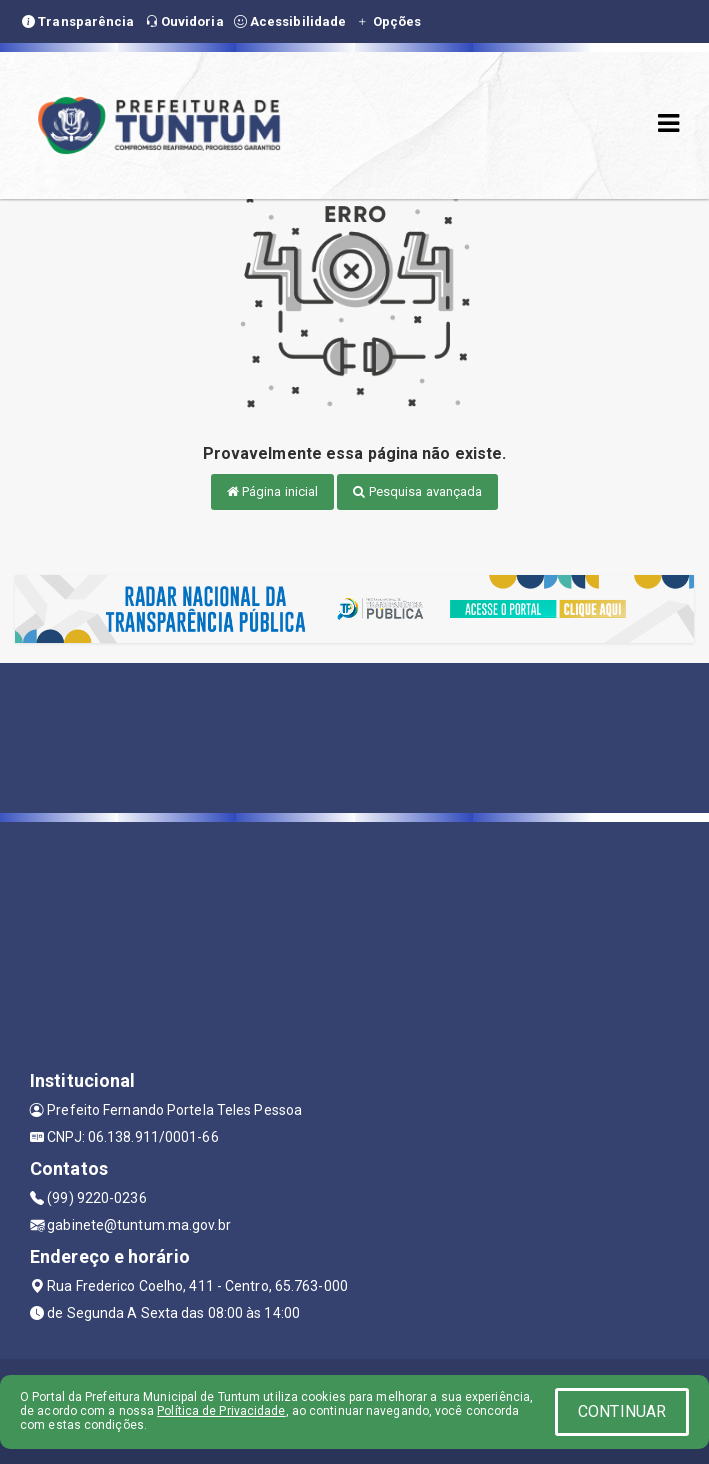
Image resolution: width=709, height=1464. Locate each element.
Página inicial (273, 491)
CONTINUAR (622, 1411)
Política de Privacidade (221, 1411)
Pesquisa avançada (417, 491)
